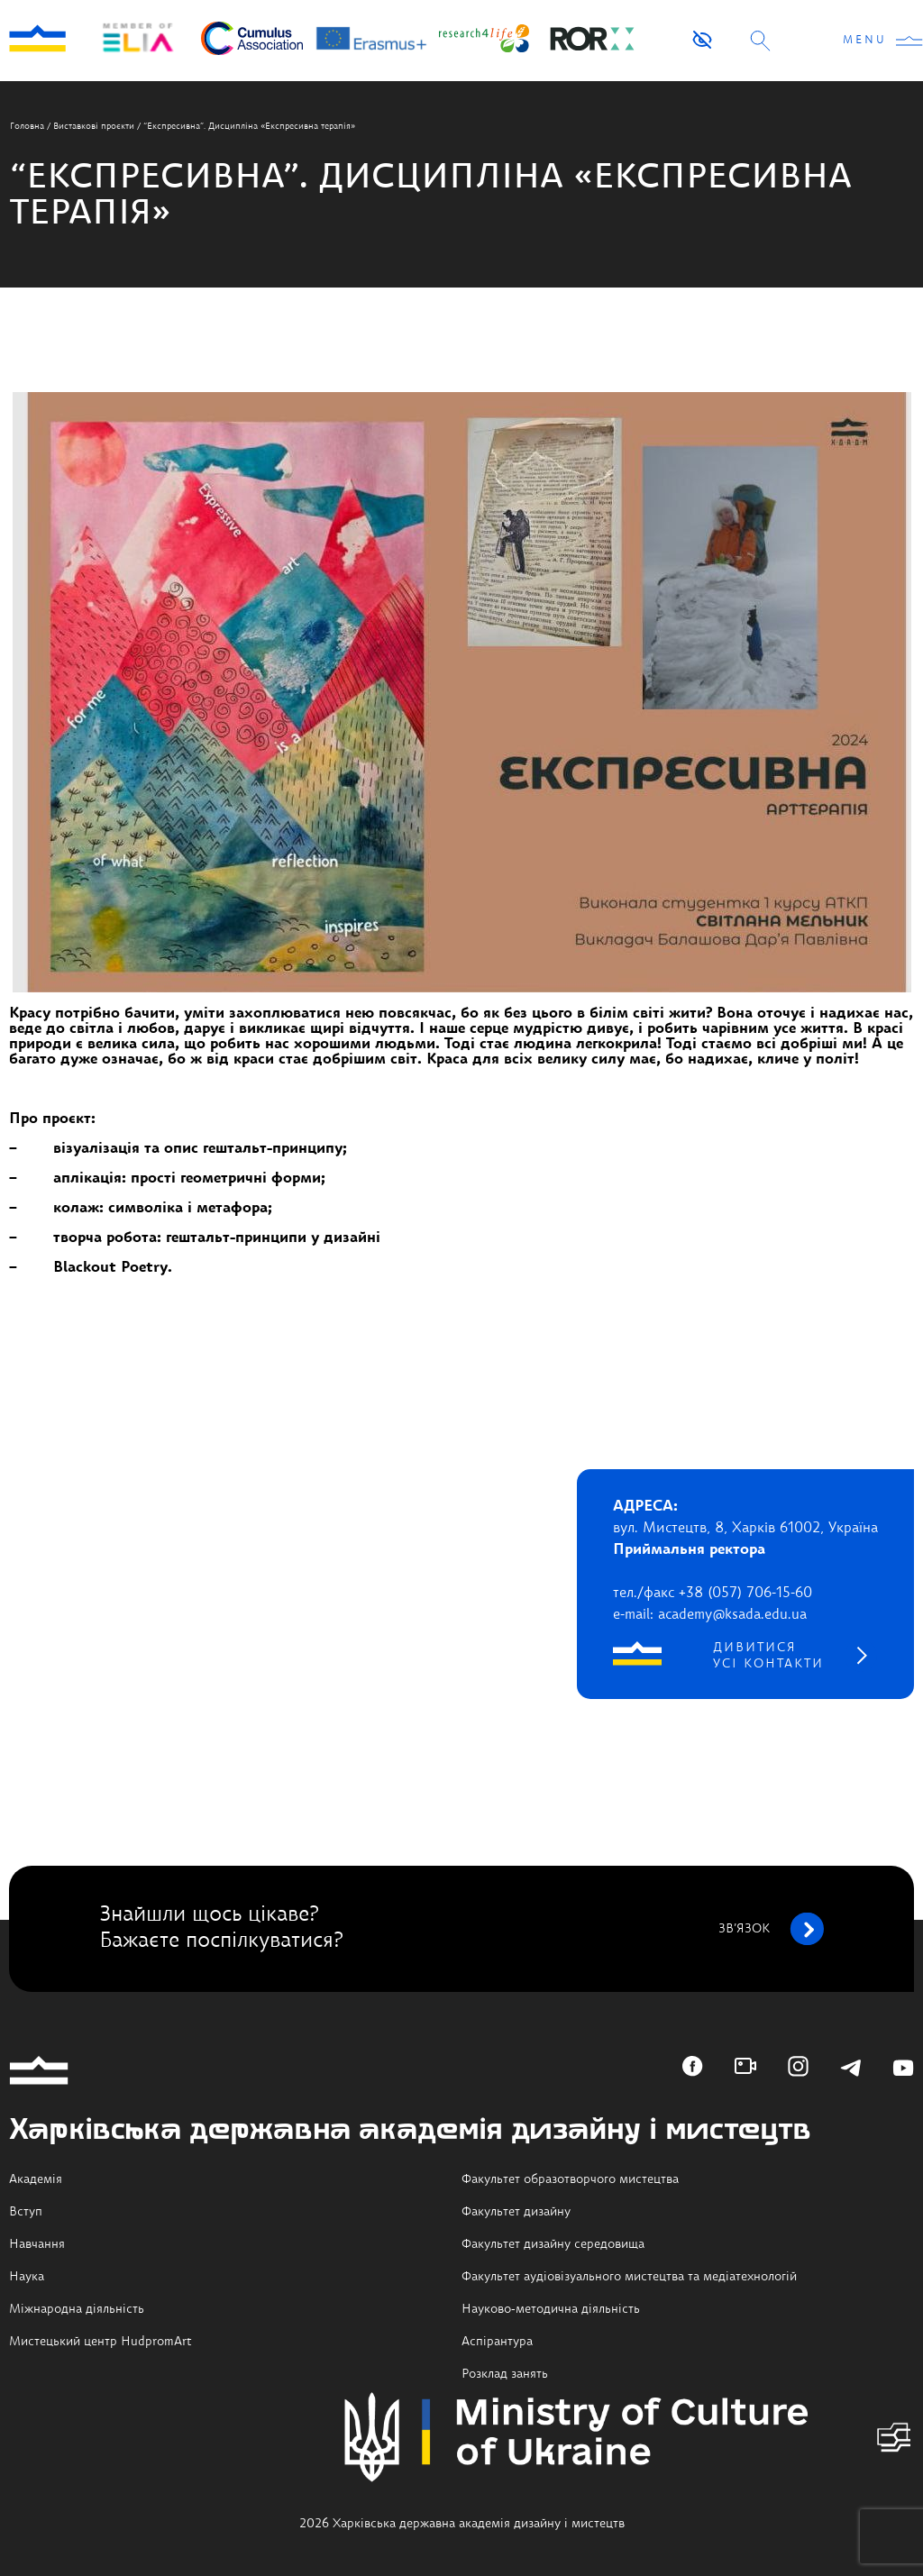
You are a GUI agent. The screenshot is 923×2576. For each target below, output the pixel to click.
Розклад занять (505, 2374)
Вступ (25, 2212)
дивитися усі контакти (768, 1655)
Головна (27, 126)
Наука (26, 2276)
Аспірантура (497, 2341)
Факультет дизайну (516, 2212)
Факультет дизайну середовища (553, 2244)
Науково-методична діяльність (551, 2309)
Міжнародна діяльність (76, 2309)
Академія (35, 2179)
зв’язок (771, 1929)
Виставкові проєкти (93, 126)
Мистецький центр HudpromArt (100, 2341)
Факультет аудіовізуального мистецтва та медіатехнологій (629, 2276)
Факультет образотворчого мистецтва (570, 2179)
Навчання (37, 2244)
